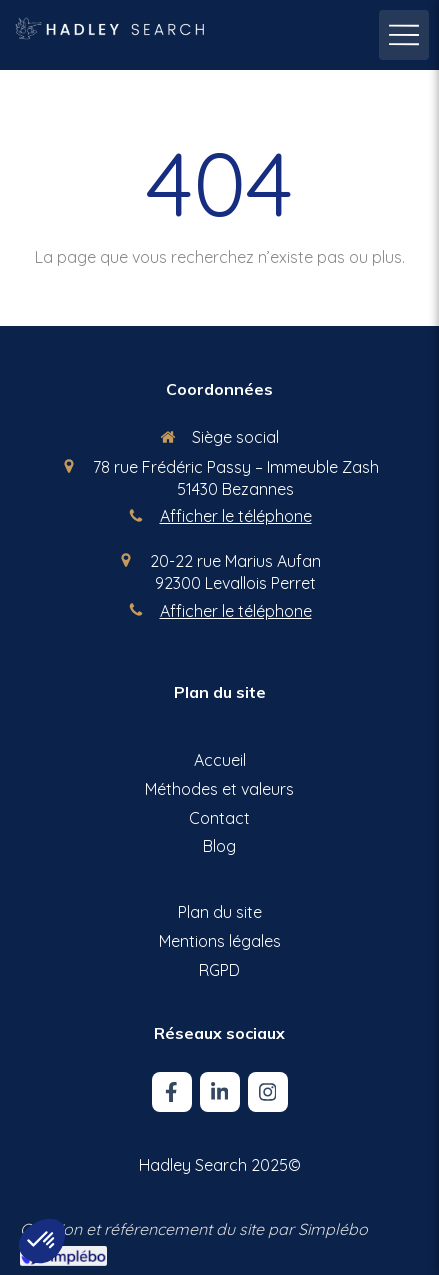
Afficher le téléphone (236, 516)
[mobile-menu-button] (404, 35)
